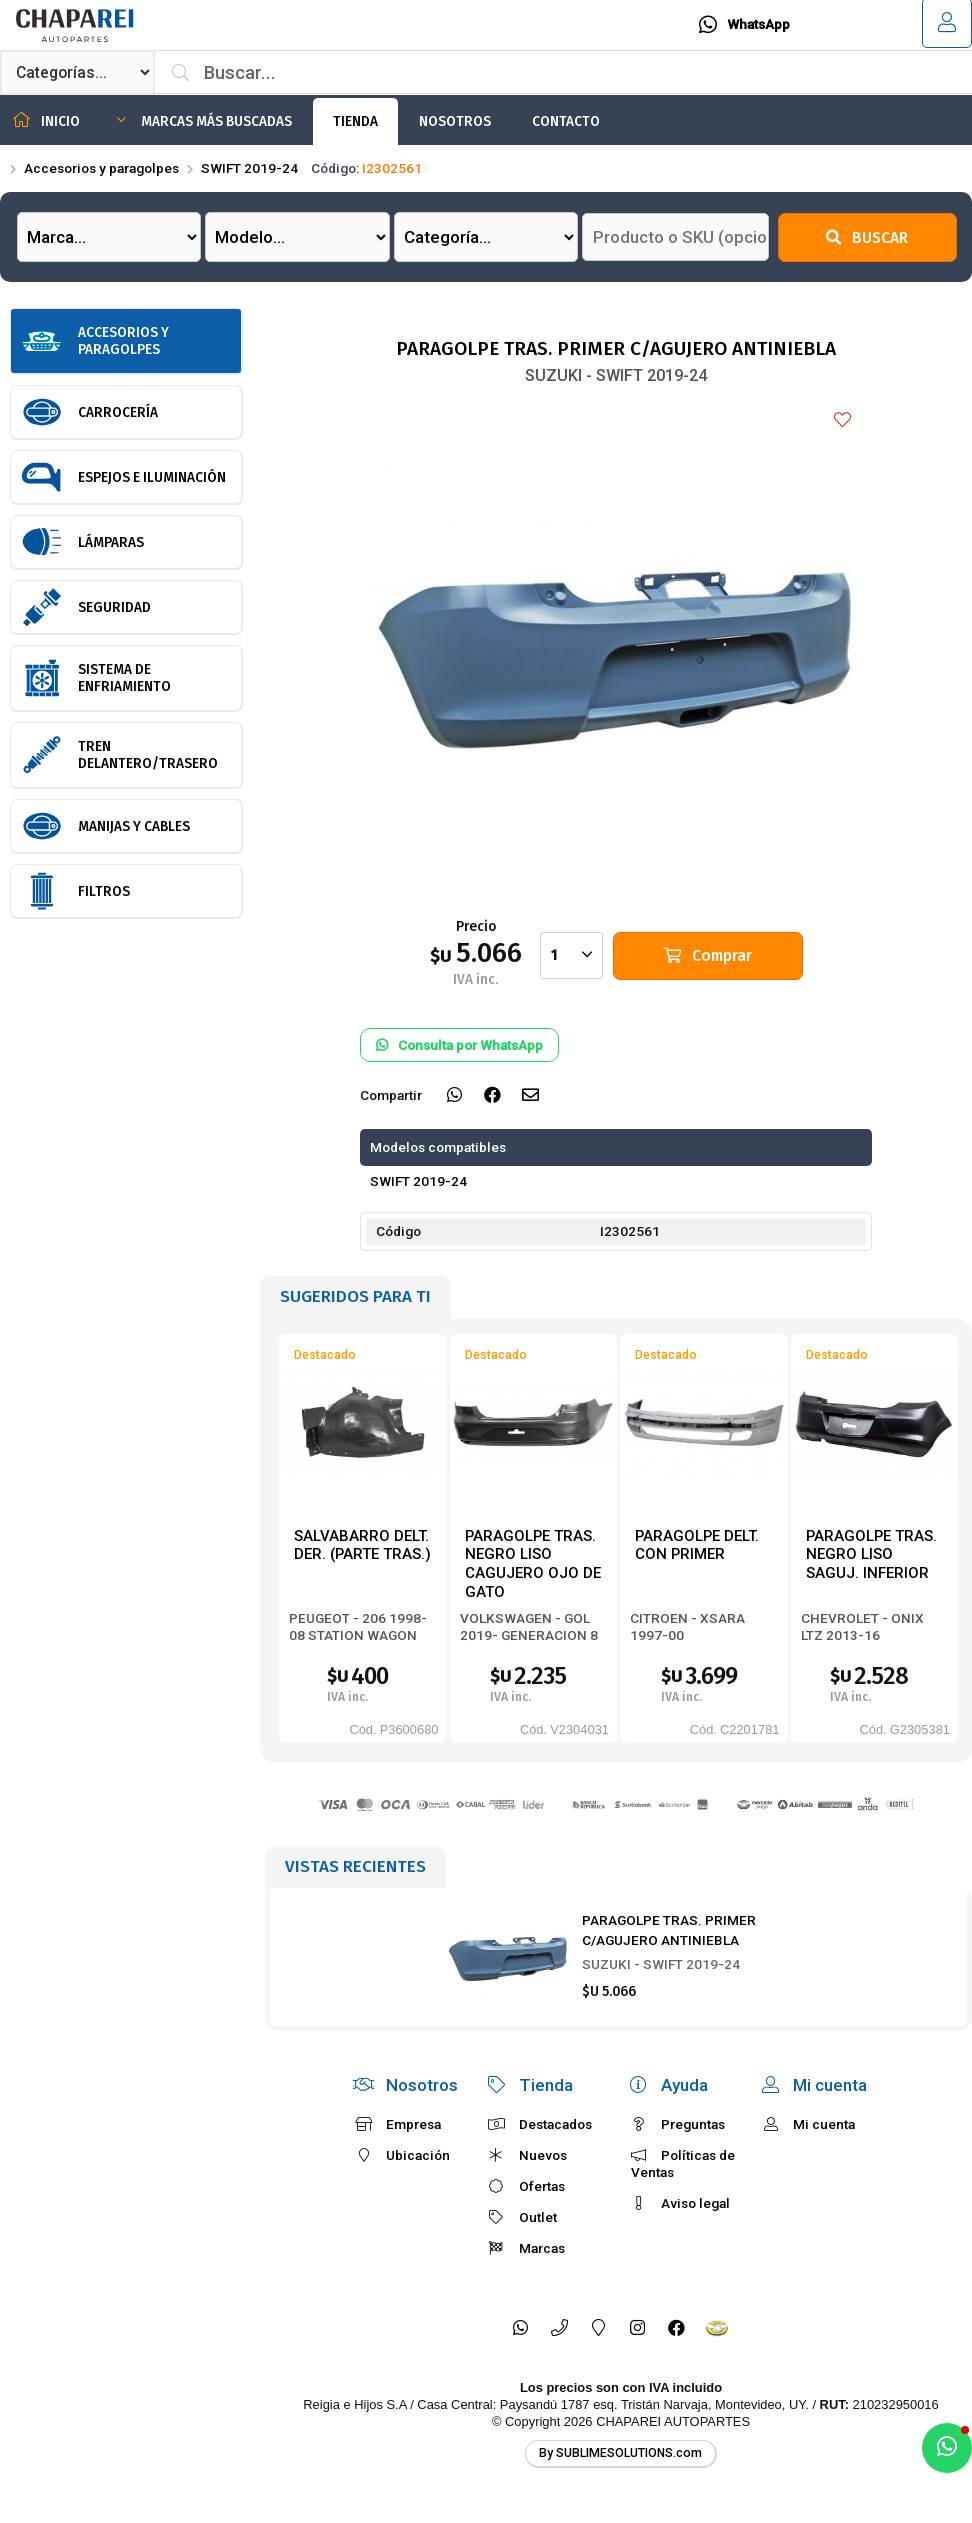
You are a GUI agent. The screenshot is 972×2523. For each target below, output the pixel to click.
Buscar (867, 237)
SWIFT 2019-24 (249, 168)
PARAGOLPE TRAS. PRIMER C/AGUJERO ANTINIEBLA (669, 1930)
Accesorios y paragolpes (101, 168)
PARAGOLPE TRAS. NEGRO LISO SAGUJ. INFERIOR (871, 1554)
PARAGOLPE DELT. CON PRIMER (697, 1545)
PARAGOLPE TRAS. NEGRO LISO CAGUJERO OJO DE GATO (533, 1564)
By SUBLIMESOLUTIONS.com (620, 2453)
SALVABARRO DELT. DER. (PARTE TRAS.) (362, 1545)
